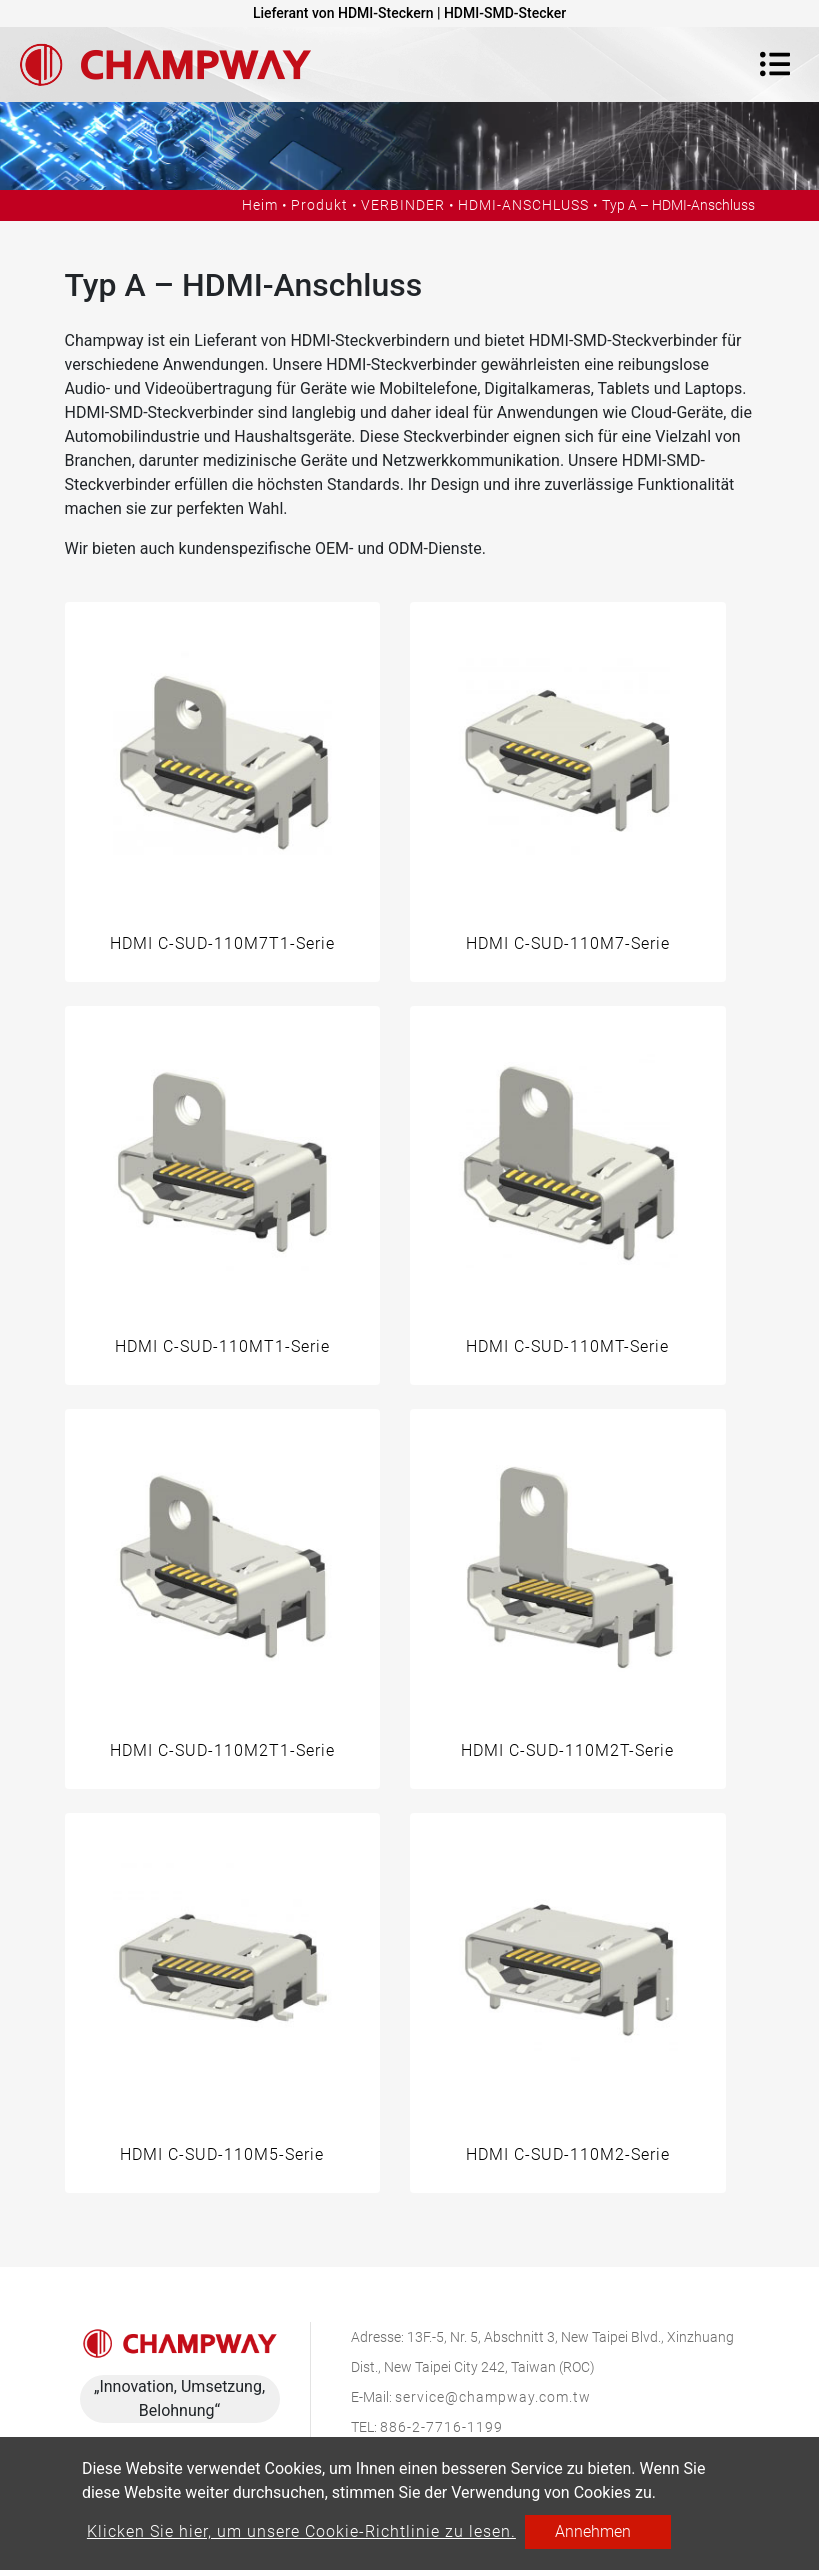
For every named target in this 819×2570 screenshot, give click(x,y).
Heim (260, 205)
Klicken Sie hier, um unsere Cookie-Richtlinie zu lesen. (301, 2531)
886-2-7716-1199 (441, 2427)
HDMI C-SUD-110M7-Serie (568, 943)
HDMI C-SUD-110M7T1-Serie (222, 943)
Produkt (319, 205)
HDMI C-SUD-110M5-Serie (222, 2154)
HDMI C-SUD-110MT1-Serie (222, 1346)
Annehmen (593, 2531)
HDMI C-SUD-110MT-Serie (567, 1346)
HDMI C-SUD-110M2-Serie (568, 2154)
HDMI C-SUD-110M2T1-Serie (222, 1750)
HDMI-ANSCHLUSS (523, 205)
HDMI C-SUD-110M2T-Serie (567, 1750)
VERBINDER (403, 205)
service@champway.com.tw (493, 2397)
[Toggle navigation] (775, 64)
